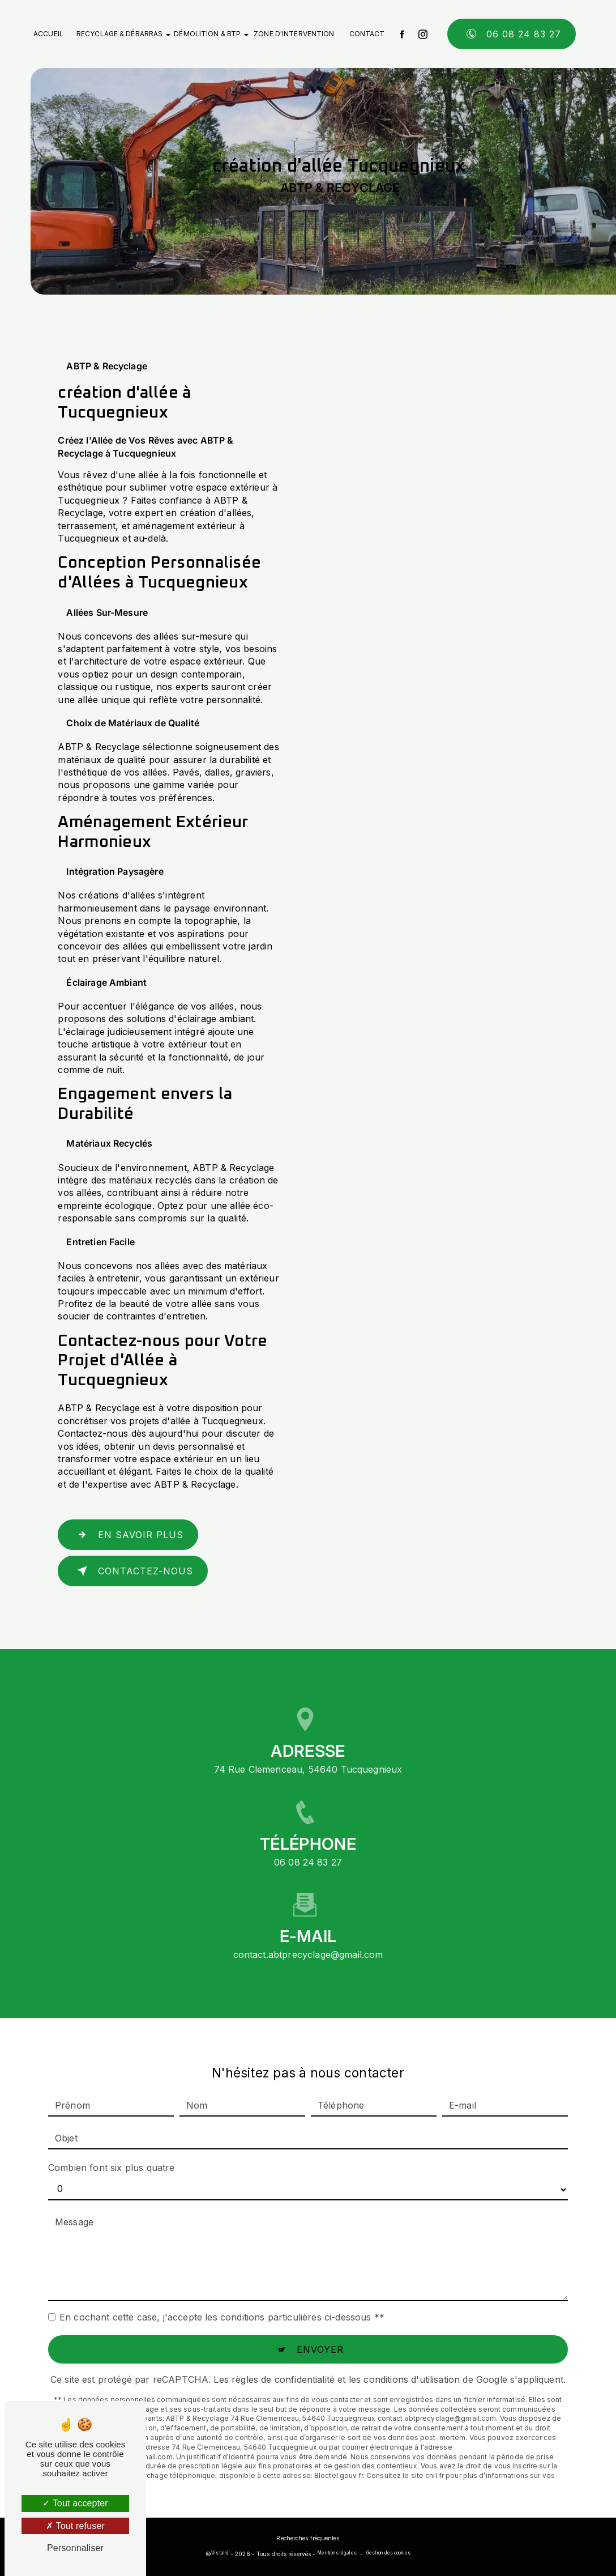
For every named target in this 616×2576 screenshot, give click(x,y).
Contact (367, 33)
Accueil (48, 33)
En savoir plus (127, 1534)
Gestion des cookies (388, 2553)
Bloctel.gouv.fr (338, 2454)
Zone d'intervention (294, 33)
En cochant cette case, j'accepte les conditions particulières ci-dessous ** (221, 2295)
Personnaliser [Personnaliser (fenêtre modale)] (75, 2548)
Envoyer (320, 2328)
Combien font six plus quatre (111, 2146)
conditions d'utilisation (411, 2358)
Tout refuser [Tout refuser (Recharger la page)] (75, 2526)
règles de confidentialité (283, 2358)
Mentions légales (336, 2553)
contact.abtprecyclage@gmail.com (308, 1933)
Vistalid (220, 2553)
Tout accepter (75, 2503)
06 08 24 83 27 (511, 33)
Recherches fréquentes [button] (307, 2538)
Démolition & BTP (207, 33)
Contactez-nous (132, 1571)
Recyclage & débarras (119, 33)
